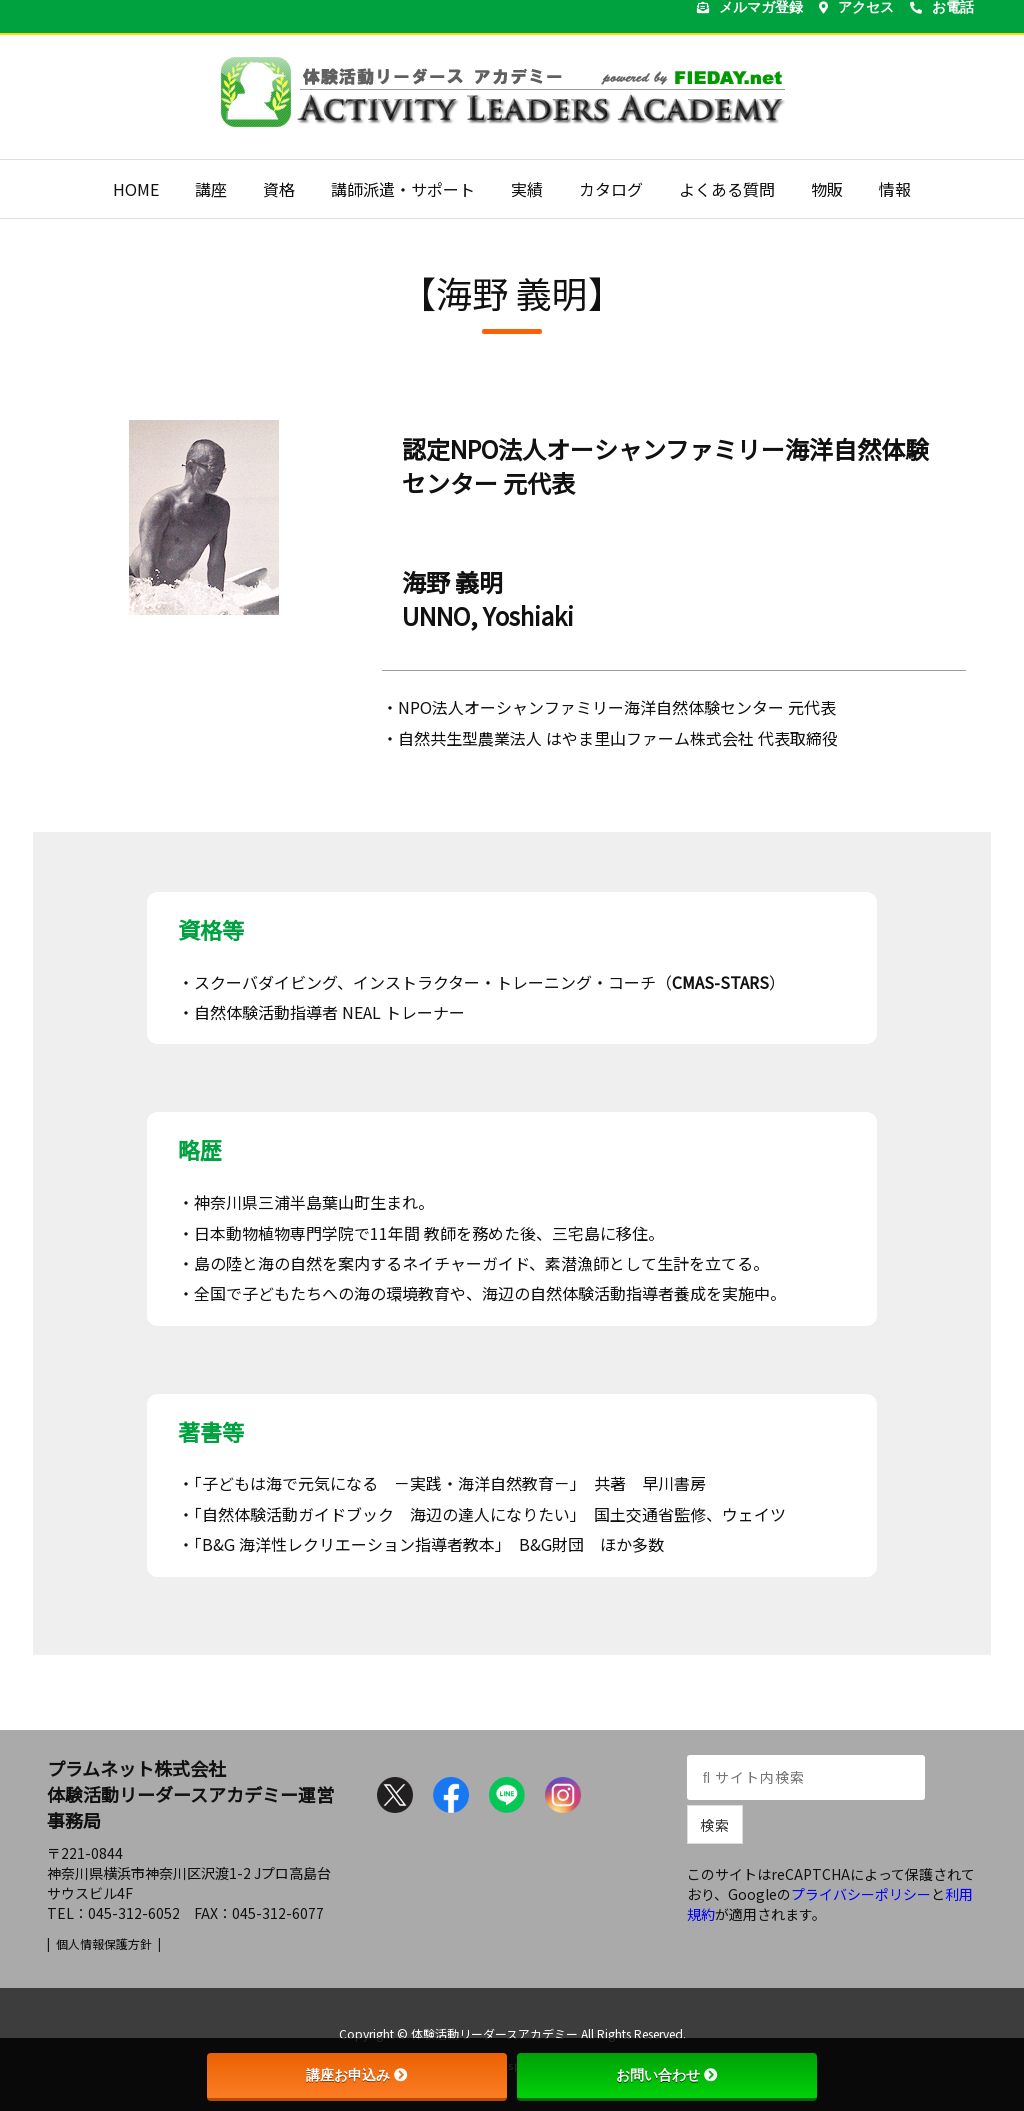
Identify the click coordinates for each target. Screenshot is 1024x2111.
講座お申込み (357, 2075)
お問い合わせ (667, 2075)
